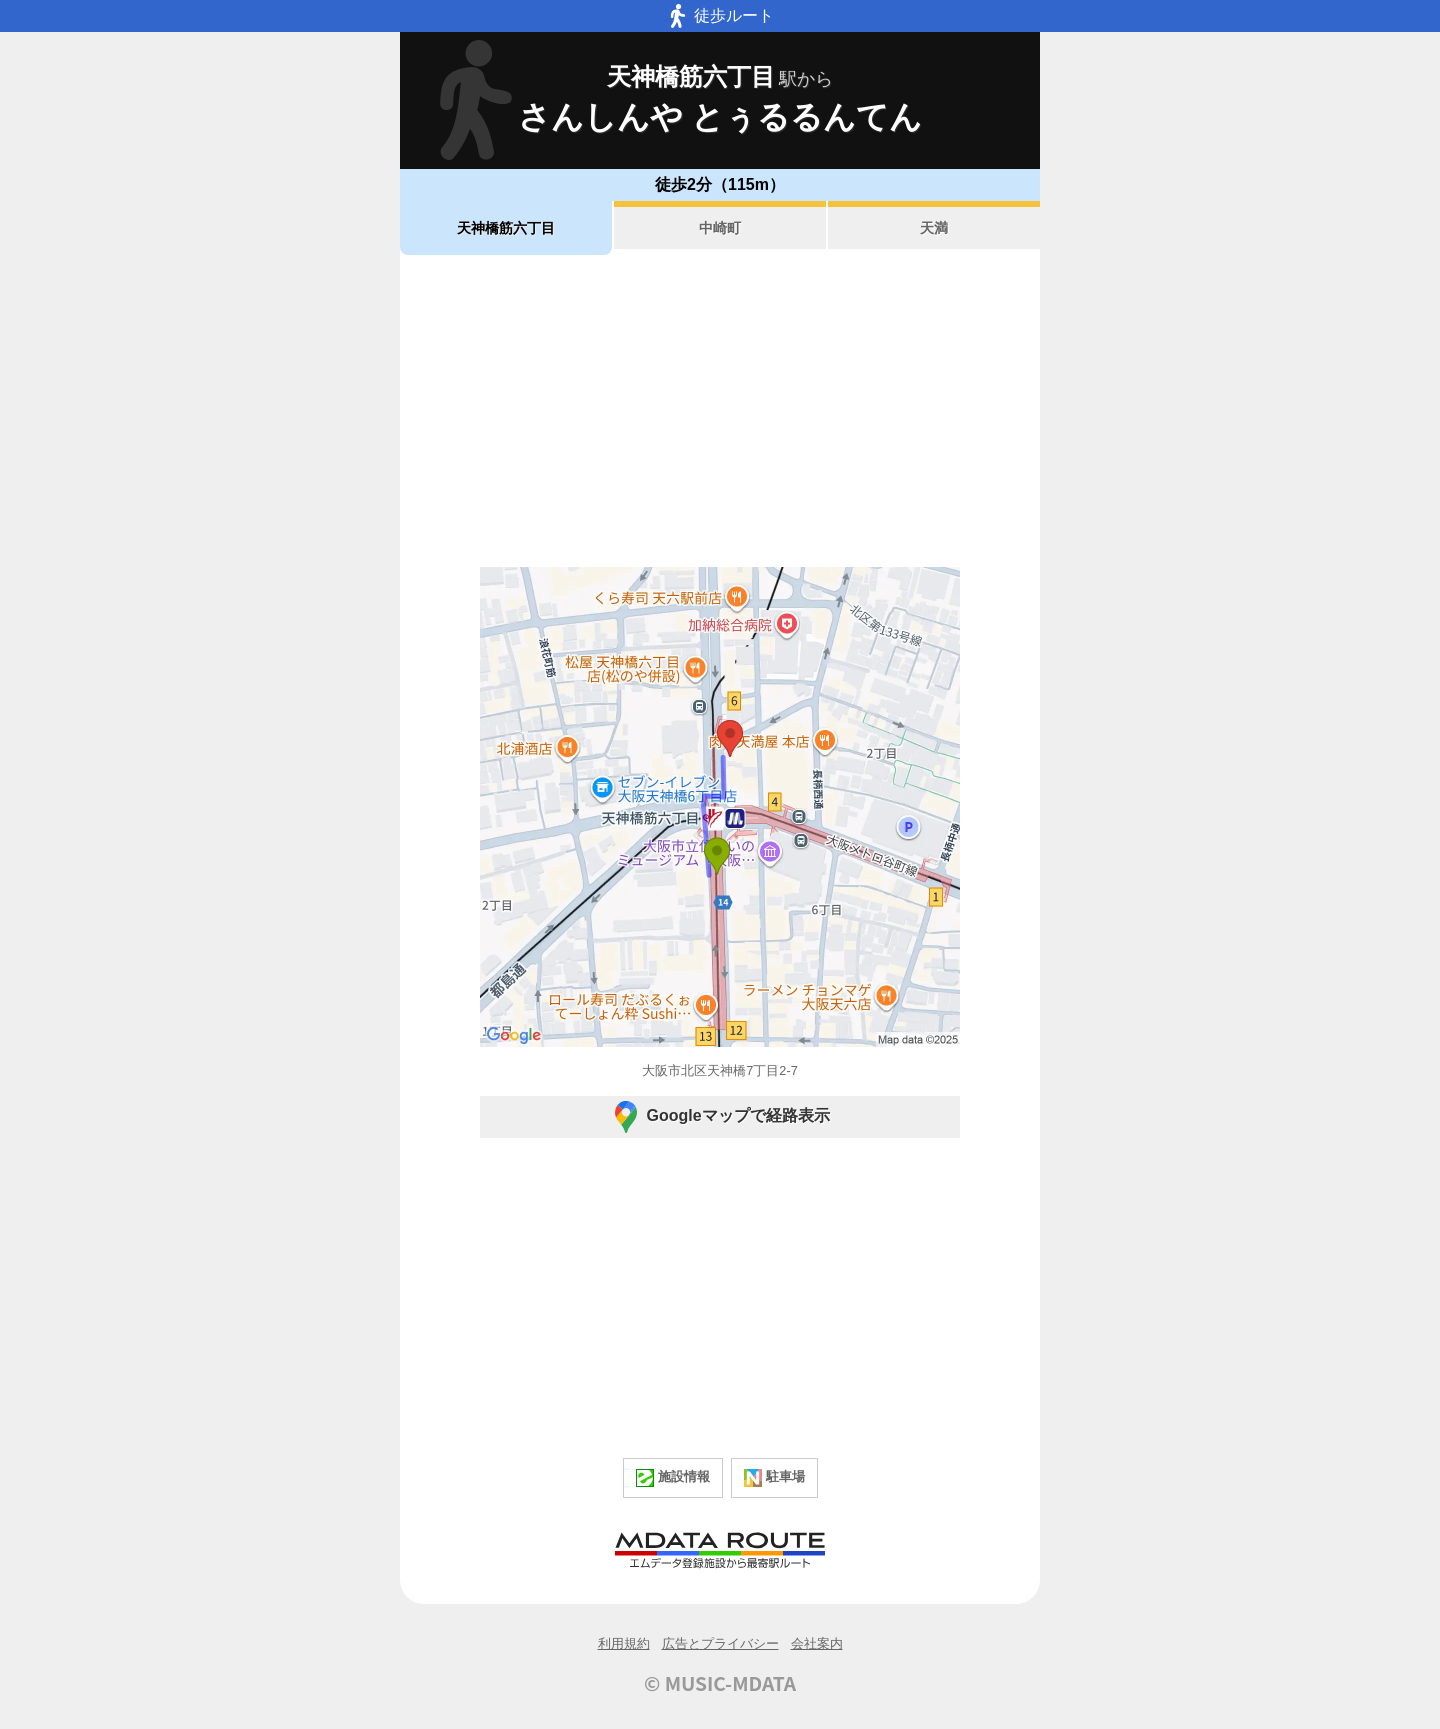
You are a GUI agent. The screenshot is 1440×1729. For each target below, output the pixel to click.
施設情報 (673, 1478)
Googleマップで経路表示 (719, 1117)
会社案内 (817, 1643)
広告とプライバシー (720, 1643)
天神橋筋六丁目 (506, 228)
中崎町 (720, 228)
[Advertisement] (720, 411)
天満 (934, 228)
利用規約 (624, 1643)
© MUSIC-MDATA (720, 1683)
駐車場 (774, 1478)
